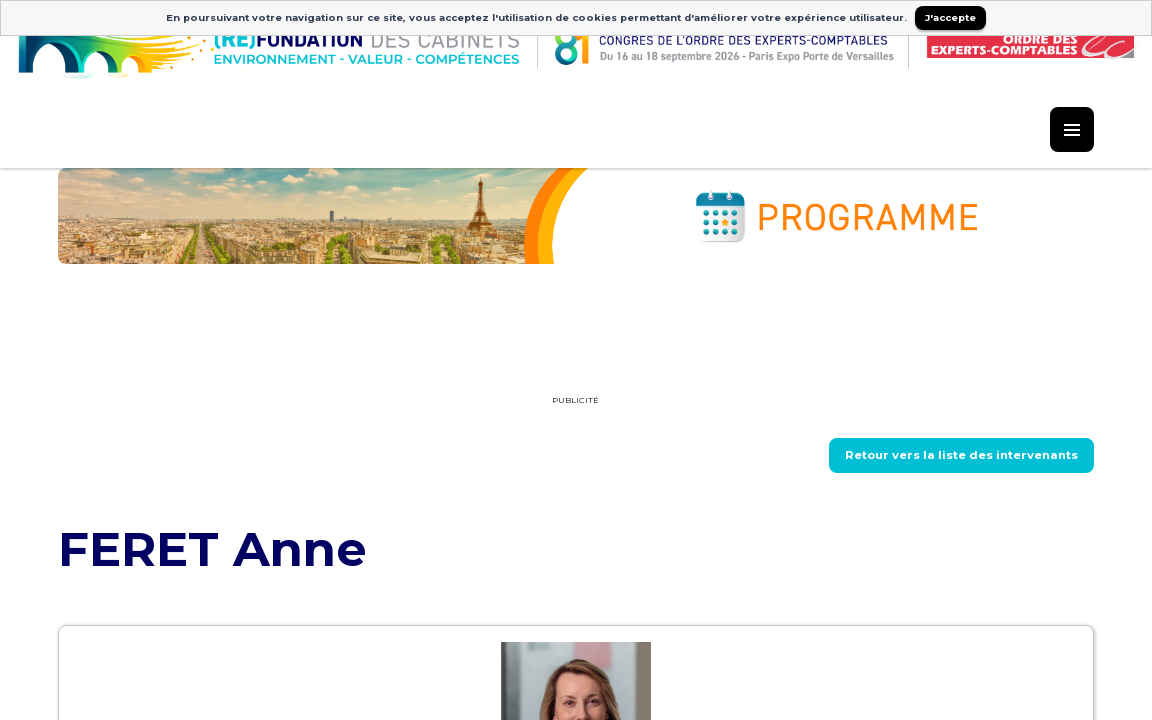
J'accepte (950, 17)
